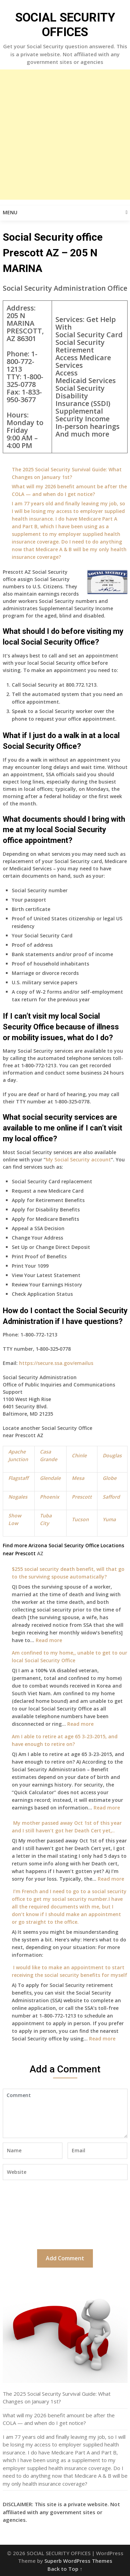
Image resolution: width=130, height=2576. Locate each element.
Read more (49, 1640)
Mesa (78, 1478)
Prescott (82, 1496)
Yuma (109, 1519)
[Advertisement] (65, 134)
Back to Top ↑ (65, 2568)
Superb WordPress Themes (78, 2560)
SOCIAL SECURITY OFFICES (65, 24)
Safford (111, 1496)
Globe (109, 1478)
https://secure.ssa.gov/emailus (56, 1363)
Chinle (79, 1455)
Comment (65, 2113)
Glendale (50, 1478)
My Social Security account (78, 1159)
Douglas (112, 1455)
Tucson (80, 1519)
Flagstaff (18, 1478)
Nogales (17, 1496)
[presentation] (31, 2214)
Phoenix (49, 1496)
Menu (10, 212)
